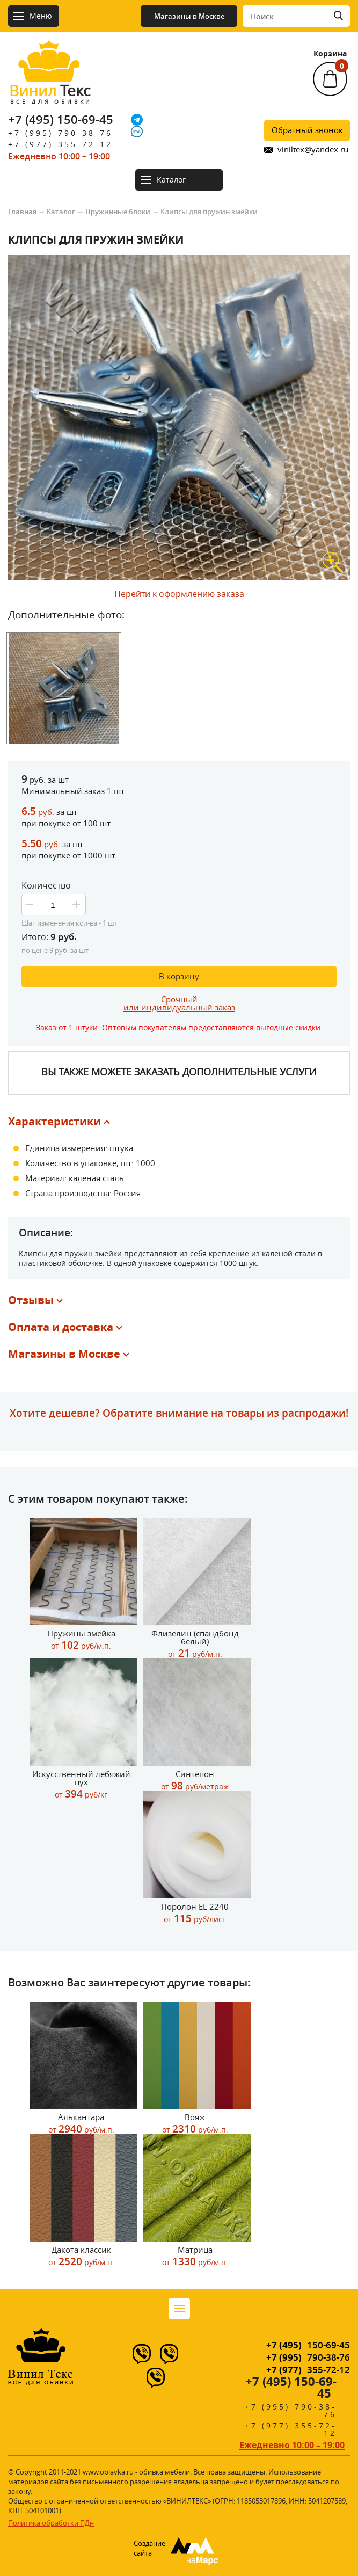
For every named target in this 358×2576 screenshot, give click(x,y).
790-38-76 (308, 2357)
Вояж (194, 2123)
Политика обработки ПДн (51, 2523)
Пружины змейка (81, 1639)
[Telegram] (137, 120)
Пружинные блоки (117, 211)
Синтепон (194, 1780)
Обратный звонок (307, 130)
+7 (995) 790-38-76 (60, 133)
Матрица (194, 2256)
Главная (22, 211)
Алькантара (81, 2123)
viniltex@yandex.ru (312, 149)
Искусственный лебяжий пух (81, 1784)
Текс (49, 93)
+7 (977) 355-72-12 (60, 144)
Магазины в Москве (189, 16)
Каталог (61, 211)
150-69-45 (308, 2345)
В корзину (179, 976)
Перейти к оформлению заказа (179, 594)
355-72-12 (308, 2369)
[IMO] (137, 131)
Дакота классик (81, 2256)
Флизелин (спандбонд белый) (194, 1643)
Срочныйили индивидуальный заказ (179, 1003)
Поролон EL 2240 (194, 1913)
